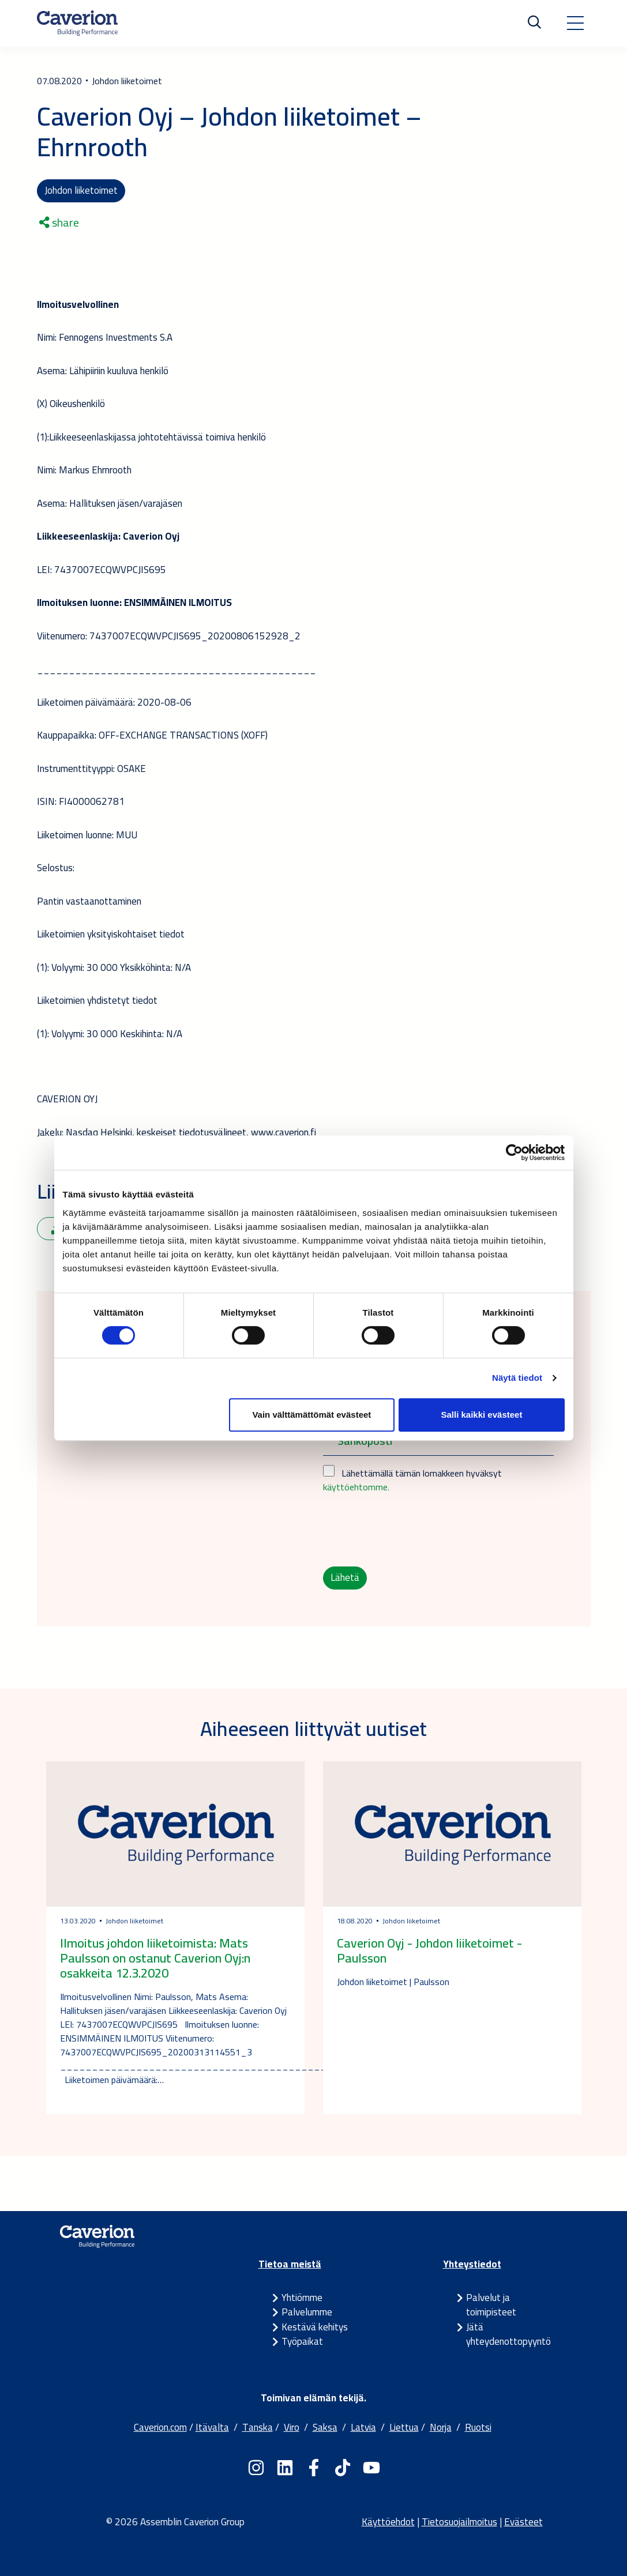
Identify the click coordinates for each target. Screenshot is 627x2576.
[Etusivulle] (77, 23)
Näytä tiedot (517, 1378)
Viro (291, 2427)
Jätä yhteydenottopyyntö (508, 2334)
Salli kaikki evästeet (481, 1414)
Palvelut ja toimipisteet (491, 2305)
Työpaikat (302, 2341)
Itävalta (212, 2427)
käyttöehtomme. (356, 1487)
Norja (441, 2427)
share (59, 222)
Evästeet (523, 2522)
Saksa (325, 2427)
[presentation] (410, 1530)
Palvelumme (306, 2312)
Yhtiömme (301, 2297)
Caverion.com (160, 2427)
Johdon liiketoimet (81, 190)
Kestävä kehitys (314, 2327)
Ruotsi (478, 2427)
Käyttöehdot (388, 2522)
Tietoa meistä (289, 2264)
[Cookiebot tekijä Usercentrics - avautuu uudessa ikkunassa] (514, 1152)
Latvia (363, 2427)
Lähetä (345, 1577)
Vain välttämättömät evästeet (311, 1414)
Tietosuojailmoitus (459, 2522)
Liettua (404, 2427)
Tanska (257, 2427)
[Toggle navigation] (575, 23)
